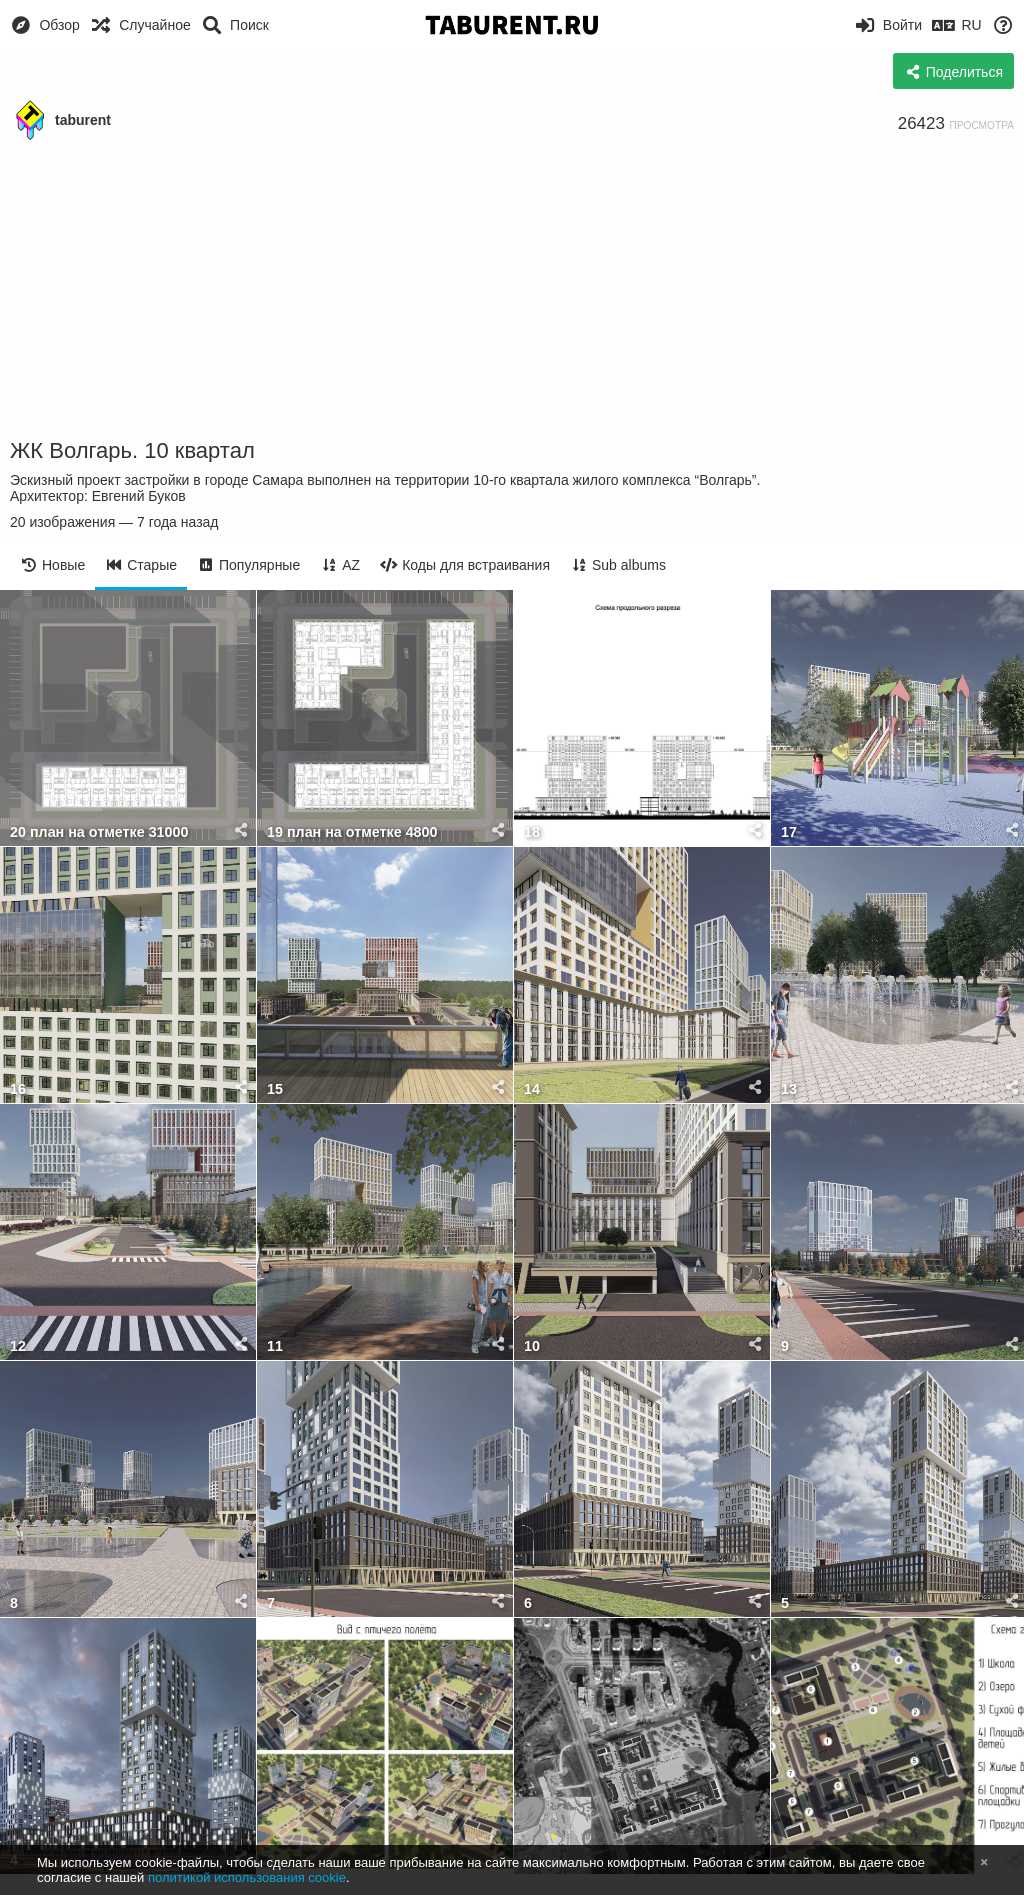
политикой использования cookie (247, 1877)
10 (532, 1346)
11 (275, 1346)
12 (18, 1346)
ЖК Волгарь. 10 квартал (132, 450)
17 (789, 832)
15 (275, 1089)
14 (532, 1089)
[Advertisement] (512, 290)
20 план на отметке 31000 (99, 832)
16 (18, 1089)
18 (532, 832)
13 (789, 1089)
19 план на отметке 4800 (352, 832)
